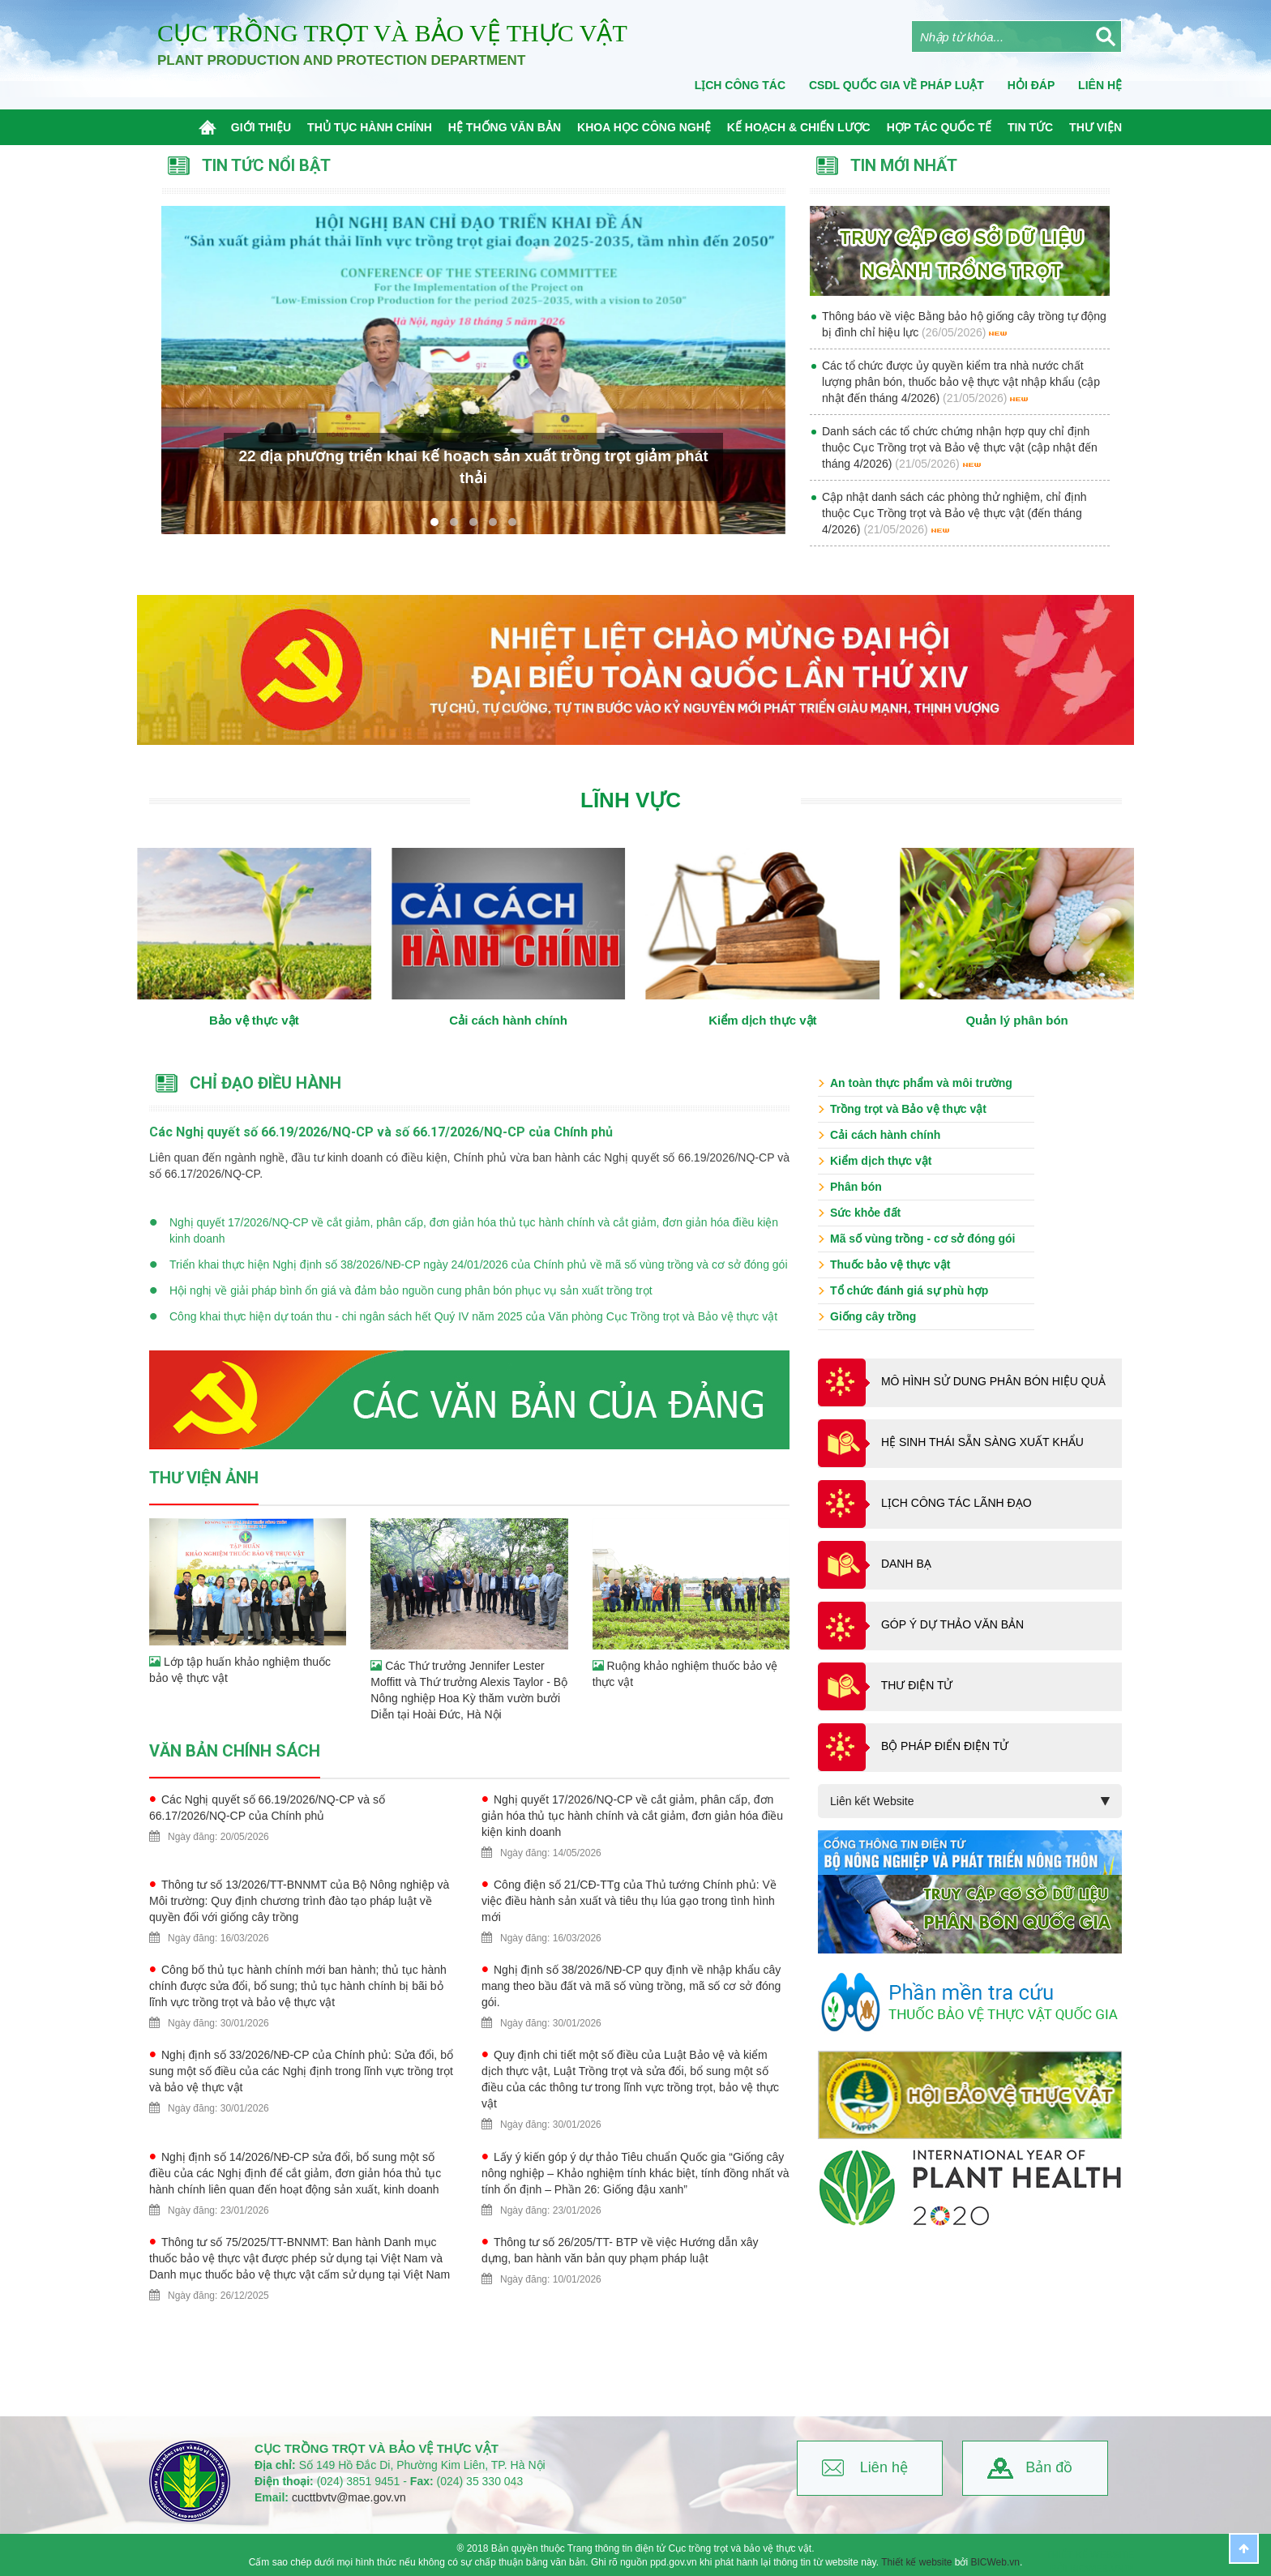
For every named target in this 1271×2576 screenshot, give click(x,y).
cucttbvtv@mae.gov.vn (349, 2497)
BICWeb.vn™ (1102, 2568)
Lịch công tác (740, 85)
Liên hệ (884, 2467)
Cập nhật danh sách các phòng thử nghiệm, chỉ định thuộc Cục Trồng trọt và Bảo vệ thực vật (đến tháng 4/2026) (954, 513)
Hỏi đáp (1031, 85)
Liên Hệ (1100, 85)
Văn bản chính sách (234, 1751)
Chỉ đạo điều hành (265, 1083)
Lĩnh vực (630, 800)
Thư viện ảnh (204, 1477)
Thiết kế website (916, 2562)
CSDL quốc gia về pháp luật (896, 85)
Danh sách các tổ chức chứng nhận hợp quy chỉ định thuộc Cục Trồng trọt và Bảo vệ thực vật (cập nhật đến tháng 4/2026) (960, 447)
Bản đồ (1048, 2467)
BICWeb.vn (995, 2562)
